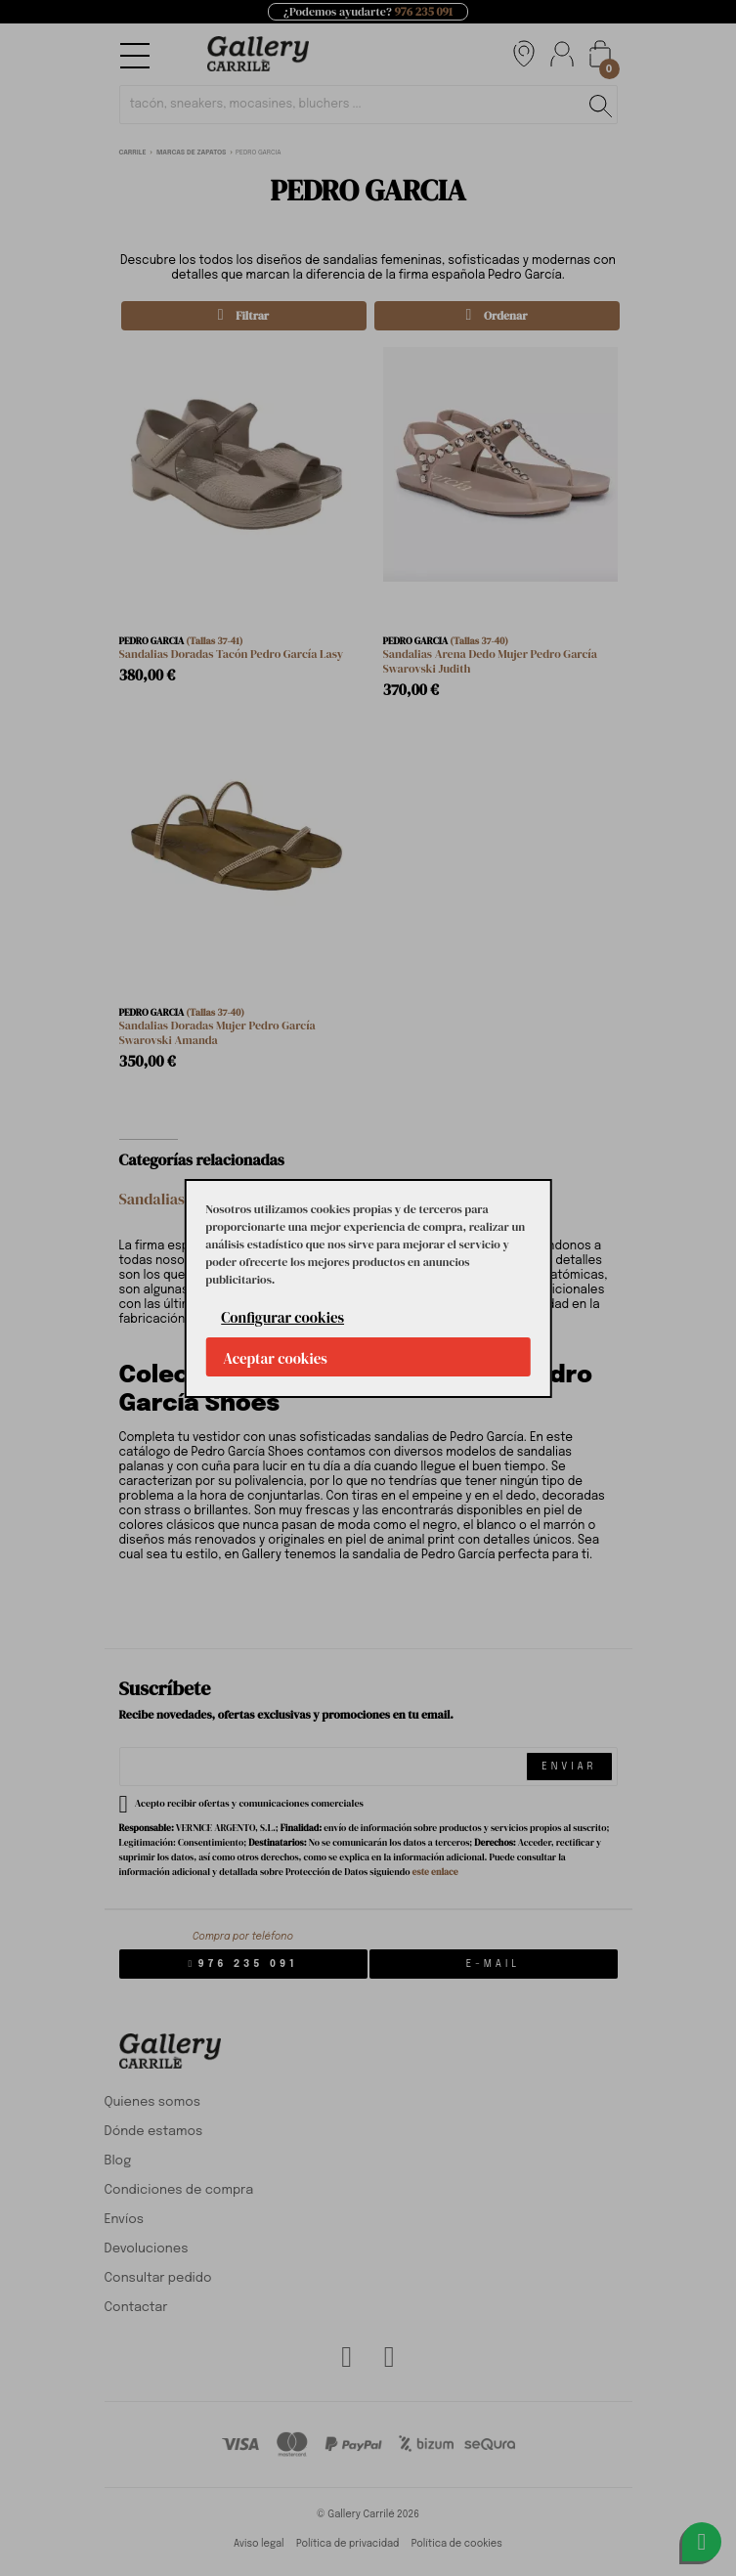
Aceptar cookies (275, 1358)
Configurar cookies (282, 1317)
